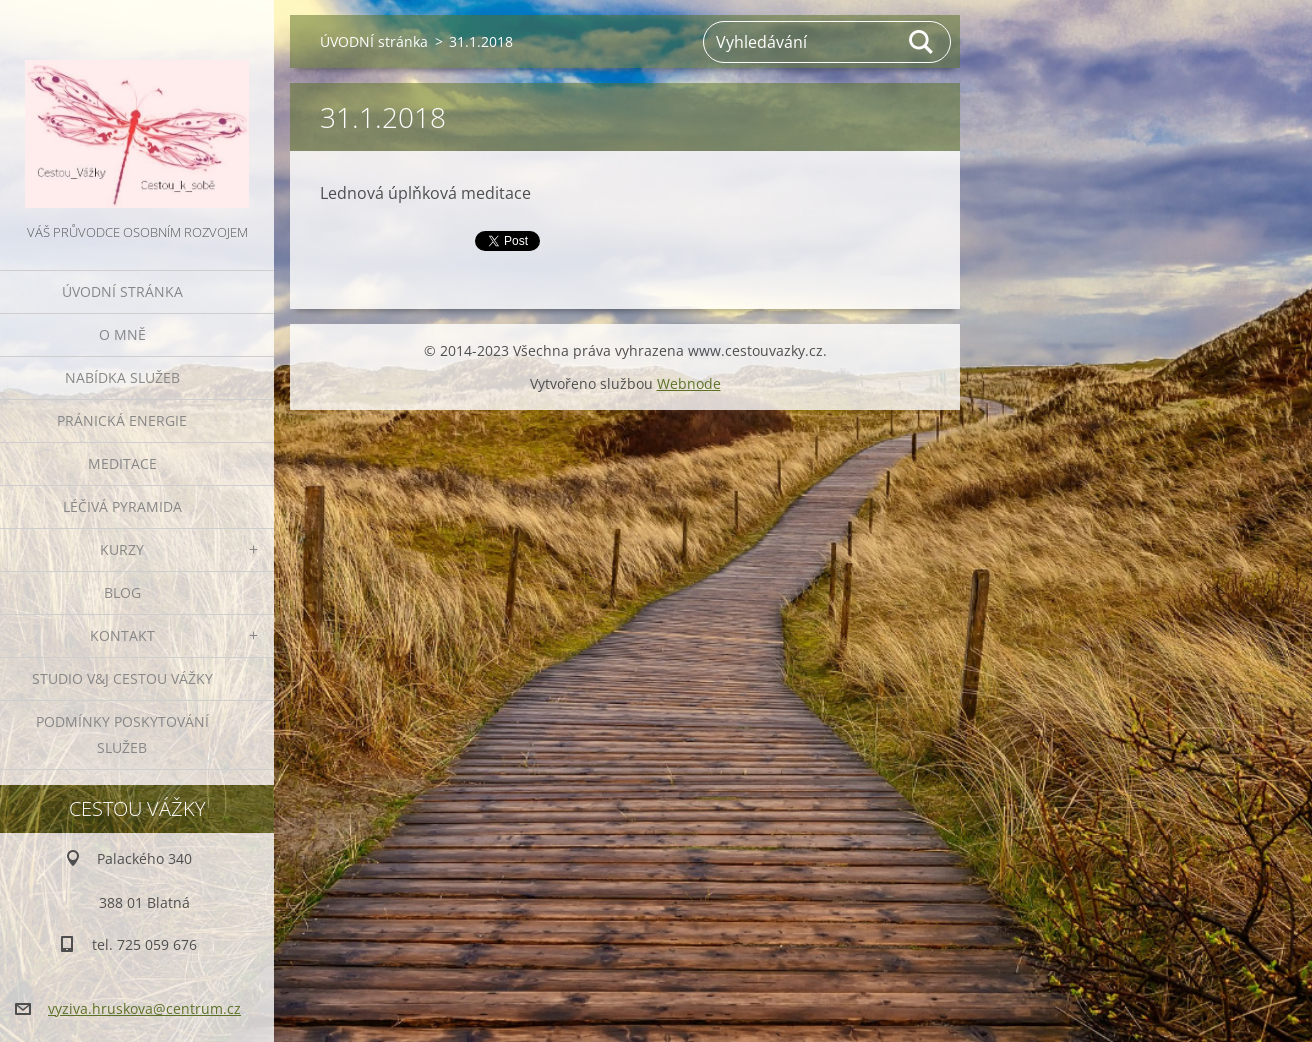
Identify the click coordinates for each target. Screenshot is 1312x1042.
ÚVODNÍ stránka (122, 291)
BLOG (122, 592)
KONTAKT (122, 635)
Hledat (922, 42)
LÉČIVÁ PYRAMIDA (122, 506)
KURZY (122, 549)
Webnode (689, 383)
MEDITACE (122, 463)
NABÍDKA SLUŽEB (122, 377)
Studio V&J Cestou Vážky (122, 678)
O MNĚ (122, 334)
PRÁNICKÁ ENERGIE (122, 420)
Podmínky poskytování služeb (122, 734)
